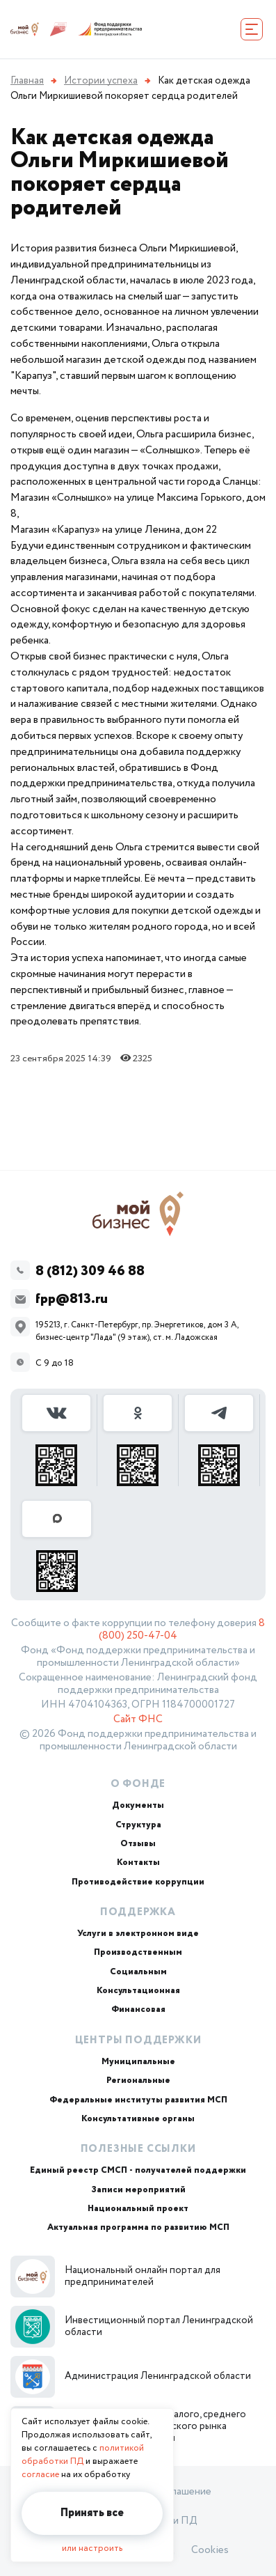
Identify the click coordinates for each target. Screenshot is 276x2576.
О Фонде (138, 1784)
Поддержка (138, 1912)
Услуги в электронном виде (138, 1933)
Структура (138, 1825)
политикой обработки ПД (83, 2455)
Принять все (92, 2513)
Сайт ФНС (138, 1719)
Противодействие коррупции (138, 1882)
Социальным (138, 1972)
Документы (138, 1805)
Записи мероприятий (138, 2190)
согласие (40, 2474)
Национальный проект (138, 2208)
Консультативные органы (138, 2119)
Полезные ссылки (138, 2149)
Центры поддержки (138, 2040)
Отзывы (138, 1844)
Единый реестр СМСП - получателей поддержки (138, 2170)
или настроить (92, 2548)
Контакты (138, 1862)
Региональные (138, 2080)
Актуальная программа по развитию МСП (138, 2227)
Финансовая (138, 2009)
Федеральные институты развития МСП (138, 2100)
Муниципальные (138, 2061)
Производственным (138, 1952)
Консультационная (138, 1990)
